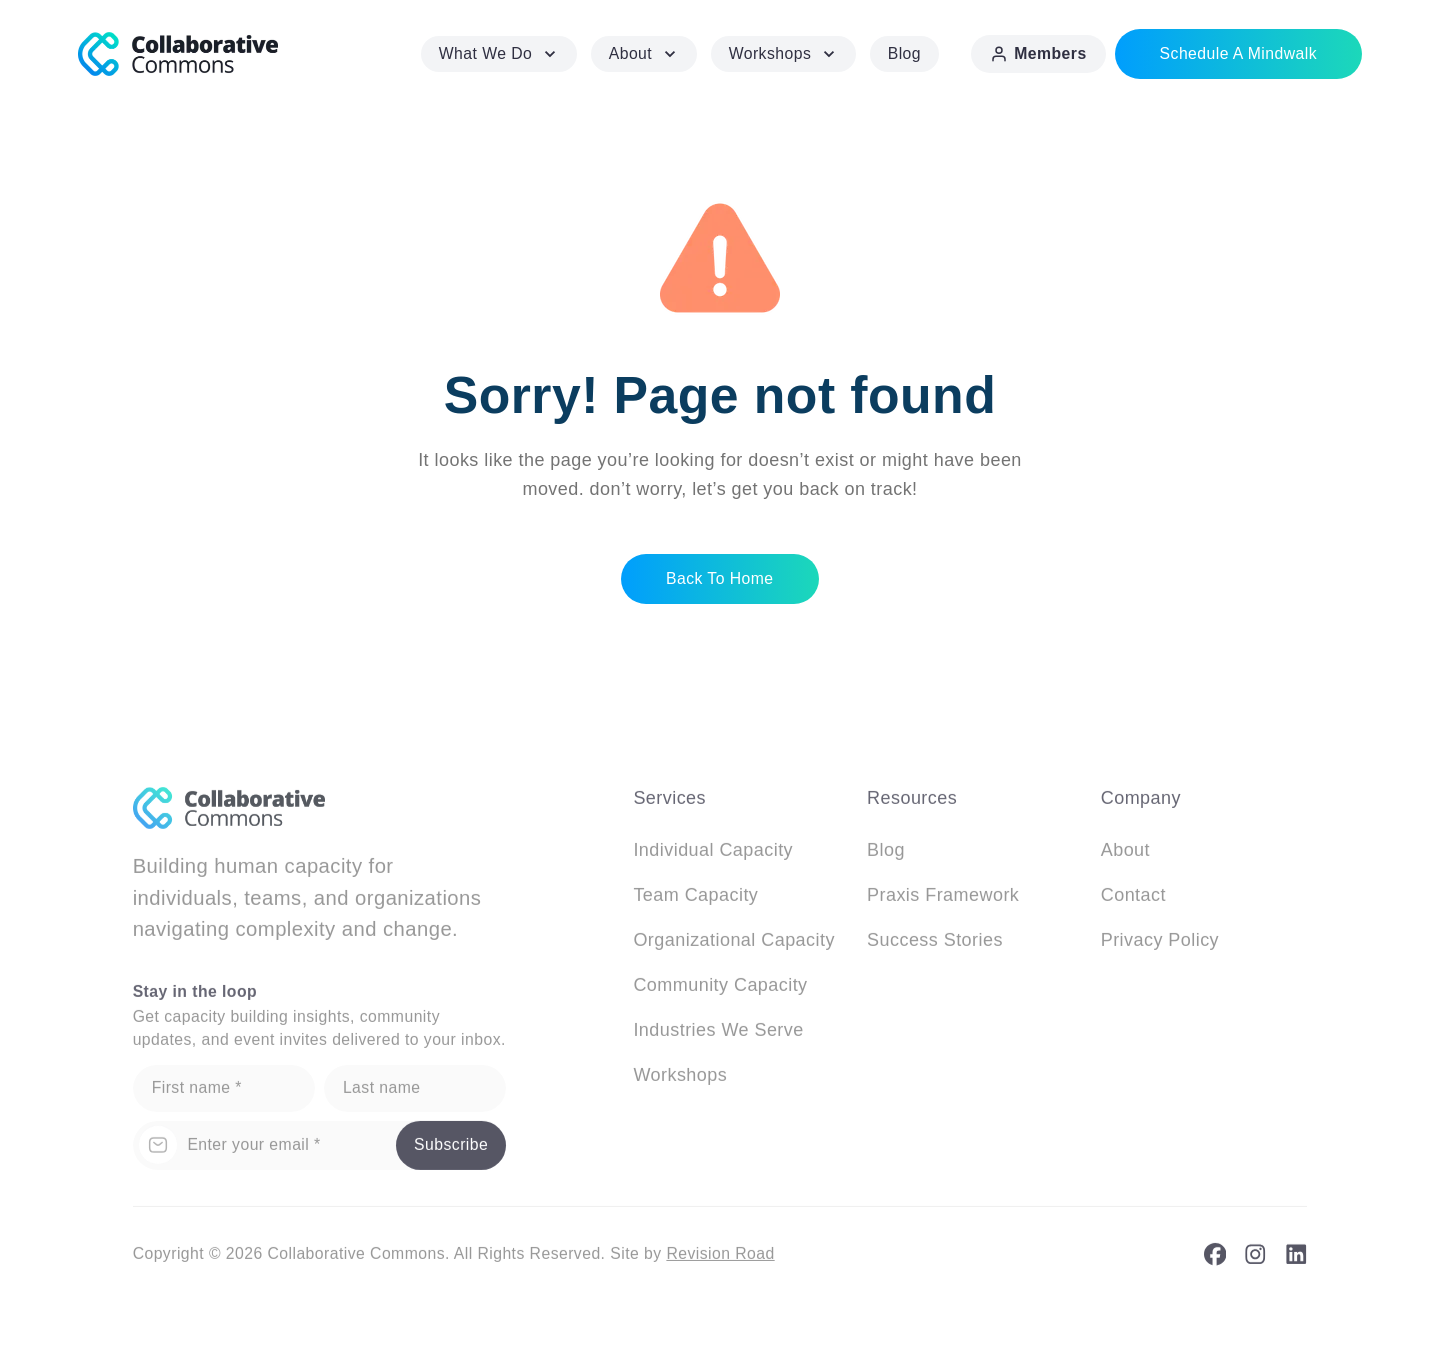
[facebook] (1215, 1261)
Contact (1133, 901)
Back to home (719, 577)
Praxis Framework (943, 901)
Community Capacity (720, 991)
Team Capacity (695, 901)
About (644, 54)
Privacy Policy (1160, 946)
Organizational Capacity (733, 946)
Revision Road (720, 1260)
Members (1038, 54)
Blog (904, 53)
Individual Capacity (713, 856)
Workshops (784, 54)
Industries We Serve (718, 1036)
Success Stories (935, 946)
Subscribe (451, 1151)
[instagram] (1255, 1261)
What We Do (499, 54)
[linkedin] (1296, 1261)
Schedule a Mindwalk (1238, 53)
